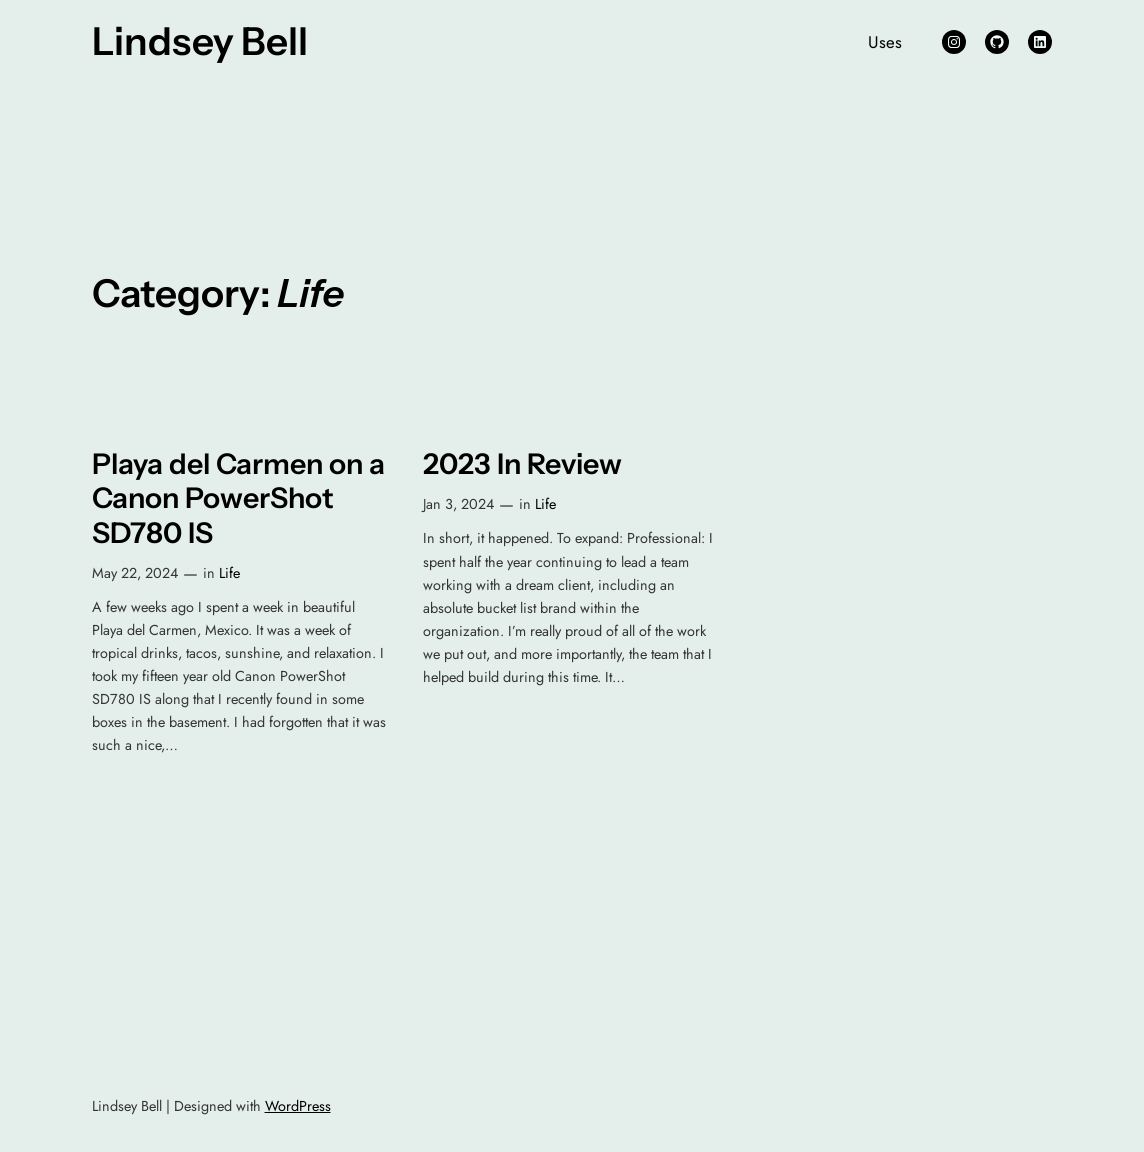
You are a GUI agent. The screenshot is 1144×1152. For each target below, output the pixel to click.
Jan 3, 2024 (458, 504)
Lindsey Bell (200, 41)
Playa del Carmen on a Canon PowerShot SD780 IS (238, 498)
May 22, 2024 (135, 573)
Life (229, 573)
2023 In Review (522, 464)
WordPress (298, 1106)
